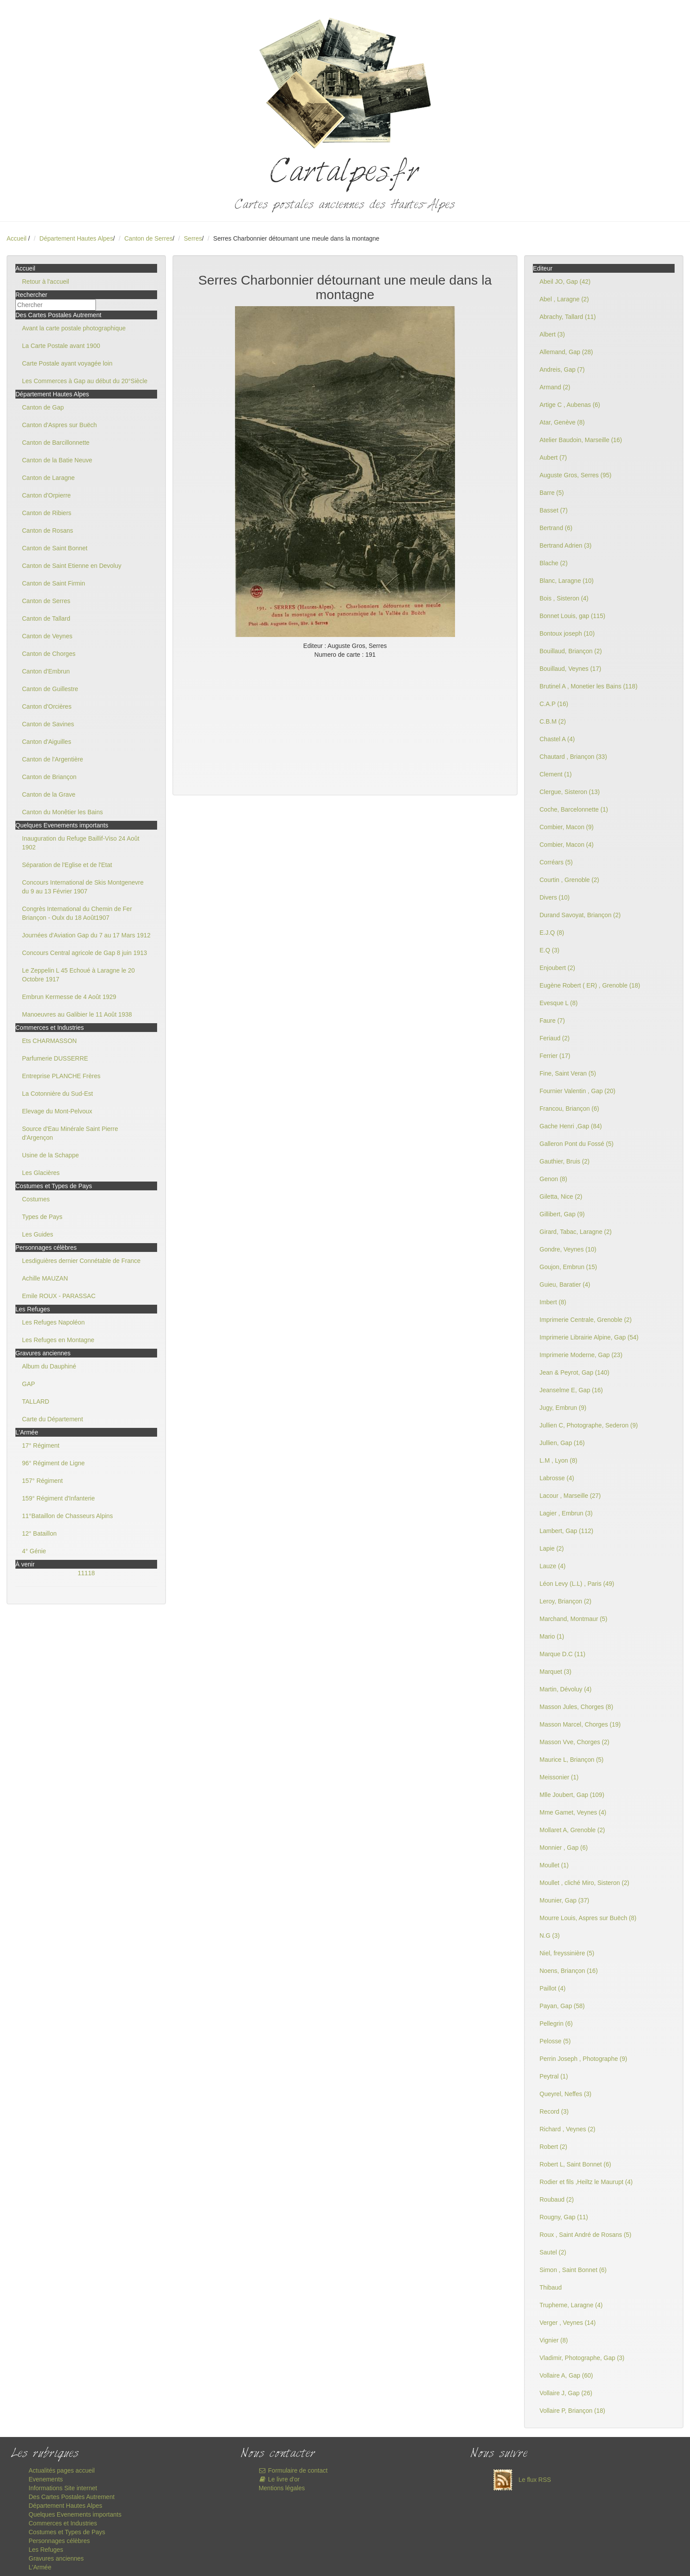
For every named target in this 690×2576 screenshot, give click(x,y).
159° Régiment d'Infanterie (58, 1498)
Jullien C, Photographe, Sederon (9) (589, 1425)
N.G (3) (550, 1935)
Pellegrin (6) (556, 2023)
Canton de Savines (48, 724)
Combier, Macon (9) (567, 827)
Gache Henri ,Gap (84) (571, 1126)
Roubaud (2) (557, 2199)
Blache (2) (554, 563)
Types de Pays (42, 1216)
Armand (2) (555, 387)
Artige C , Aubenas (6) (570, 404)
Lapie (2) (552, 1548)
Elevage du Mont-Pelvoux (57, 1111)
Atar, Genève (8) (562, 422)
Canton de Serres (148, 238)
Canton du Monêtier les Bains (62, 812)
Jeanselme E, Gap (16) (571, 1390)
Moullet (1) (554, 1865)
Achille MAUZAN (45, 1278)
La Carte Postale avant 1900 (61, 345)
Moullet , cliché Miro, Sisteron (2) (584, 1882)
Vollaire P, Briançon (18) (572, 2410)
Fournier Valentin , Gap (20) (578, 1090)
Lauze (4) (552, 1566)
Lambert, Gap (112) (566, 1530)
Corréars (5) (556, 862)
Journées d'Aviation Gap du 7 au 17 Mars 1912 (86, 935)
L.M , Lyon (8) (558, 1460)
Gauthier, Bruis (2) (565, 1161)
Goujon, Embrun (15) (568, 1266)
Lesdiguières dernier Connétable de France (81, 1260)
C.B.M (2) (553, 721)
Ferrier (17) (555, 1055)
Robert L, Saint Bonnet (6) (575, 2164)
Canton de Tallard (46, 618)
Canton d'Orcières (46, 706)
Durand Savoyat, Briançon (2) (580, 914)
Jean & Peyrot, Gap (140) (574, 1372)
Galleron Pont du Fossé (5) (576, 1143)
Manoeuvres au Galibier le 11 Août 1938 (77, 1014)
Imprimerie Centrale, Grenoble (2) (585, 1319)
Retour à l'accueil (45, 281)
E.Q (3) (549, 950)
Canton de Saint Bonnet (55, 548)
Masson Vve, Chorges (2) (574, 1741)
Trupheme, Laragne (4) (571, 2305)
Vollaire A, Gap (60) (566, 2375)
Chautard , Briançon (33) (573, 756)
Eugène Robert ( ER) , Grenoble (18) (590, 985)
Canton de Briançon (49, 776)
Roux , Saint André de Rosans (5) (585, 2234)
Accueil (16, 238)
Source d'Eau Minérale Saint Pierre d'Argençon (70, 1133)
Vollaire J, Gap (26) (566, 2393)
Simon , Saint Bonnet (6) (573, 2269)
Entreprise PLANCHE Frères (61, 1075)
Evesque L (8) (559, 1002)
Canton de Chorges (48, 653)
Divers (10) (554, 897)
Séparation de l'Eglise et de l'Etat (67, 864)
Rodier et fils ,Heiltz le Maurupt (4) (586, 2181)
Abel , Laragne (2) (564, 299)
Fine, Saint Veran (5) (568, 1073)
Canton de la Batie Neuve (57, 460)
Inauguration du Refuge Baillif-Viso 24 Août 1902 (80, 843)
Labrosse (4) (557, 1478)
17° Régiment (40, 1445)
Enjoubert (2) (557, 967)
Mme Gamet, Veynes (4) (573, 1812)
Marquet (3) (555, 1671)
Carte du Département (52, 1419)
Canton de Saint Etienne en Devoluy (71, 565)
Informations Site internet (63, 2488)
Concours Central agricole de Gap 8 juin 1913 (84, 952)
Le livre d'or (279, 2479)
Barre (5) (552, 492)
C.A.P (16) (554, 703)
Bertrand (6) (556, 527)
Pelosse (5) (555, 2041)
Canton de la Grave (48, 794)
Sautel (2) (553, 2252)
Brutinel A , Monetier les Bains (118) (589, 686)
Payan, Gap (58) (562, 2005)
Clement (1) (556, 774)
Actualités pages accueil (62, 2470)
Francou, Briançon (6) (569, 1108)
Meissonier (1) (559, 1777)
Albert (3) (552, 334)
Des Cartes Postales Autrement (71, 2496)
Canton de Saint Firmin (53, 583)
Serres (193, 238)
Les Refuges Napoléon (53, 1322)
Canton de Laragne (48, 477)
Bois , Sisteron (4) (564, 598)
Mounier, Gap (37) (564, 1900)
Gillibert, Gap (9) (562, 1214)
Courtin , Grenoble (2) (569, 879)
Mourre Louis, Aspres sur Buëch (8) (588, 1917)
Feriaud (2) (554, 1038)
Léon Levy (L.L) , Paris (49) (577, 1583)
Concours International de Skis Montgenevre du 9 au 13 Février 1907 (82, 887)
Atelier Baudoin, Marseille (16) (581, 439)
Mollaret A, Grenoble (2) (572, 1829)
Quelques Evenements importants (75, 2514)
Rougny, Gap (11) (564, 2217)
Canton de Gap (43, 407)
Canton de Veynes (47, 636)
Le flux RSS (519, 2479)
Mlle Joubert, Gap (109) (572, 1794)
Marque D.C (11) (562, 1654)
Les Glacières (41, 1172)
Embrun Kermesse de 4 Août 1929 (69, 996)
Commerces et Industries (63, 2523)
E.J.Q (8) (552, 932)
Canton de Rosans (47, 530)
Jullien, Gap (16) (562, 1442)
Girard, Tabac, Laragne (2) (576, 1231)
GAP (28, 1383)
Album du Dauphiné (49, 1366)
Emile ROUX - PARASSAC (58, 1295)
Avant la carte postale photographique (74, 328)
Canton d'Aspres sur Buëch (59, 424)
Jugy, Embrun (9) (563, 1407)
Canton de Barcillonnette (55, 442)
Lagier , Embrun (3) (566, 1513)
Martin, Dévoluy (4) (565, 1689)
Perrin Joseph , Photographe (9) (583, 2058)
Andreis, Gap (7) (562, 369)
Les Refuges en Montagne (58, 1339)
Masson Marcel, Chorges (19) (580, 1724)
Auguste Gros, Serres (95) (575, 475)
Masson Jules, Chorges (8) (576, 1706)
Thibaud (551, 2287)
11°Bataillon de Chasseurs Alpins (67, 1515)
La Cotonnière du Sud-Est (57, 1093)
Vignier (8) (554, 2340)
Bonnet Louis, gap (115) (572, 615)
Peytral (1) (554, 2076)
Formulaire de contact (293, 2470)
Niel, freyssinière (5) (567, 1953)
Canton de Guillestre (50, 688)
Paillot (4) (552, 1988)
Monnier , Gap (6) (564, 1847)
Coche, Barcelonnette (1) (574, 809)
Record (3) (554, 2111)
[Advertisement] (345, 725)
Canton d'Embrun (46, 671)
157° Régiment (42, 1480)
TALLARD (35, 1401)
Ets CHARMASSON (49, 1040)
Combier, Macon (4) (567, 844)
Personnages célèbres (59, 2540)
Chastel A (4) (557, 739)
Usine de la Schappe (50, 1155)
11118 (86, 1573)
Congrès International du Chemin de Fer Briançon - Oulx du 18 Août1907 (77, 913)
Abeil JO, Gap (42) (565, 281)
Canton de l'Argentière (52, 759)
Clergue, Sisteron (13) (570, 791)
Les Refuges (46, 2549)
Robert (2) (553, 2146)
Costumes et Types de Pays (67, 2532)
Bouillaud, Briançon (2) (571, 651)
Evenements (46, 2479)
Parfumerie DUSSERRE (55, 1058)
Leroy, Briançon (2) (565, 1601)
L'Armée (40, 2567)
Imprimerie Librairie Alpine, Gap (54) (589, 1337)
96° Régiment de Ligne (53, 1463)
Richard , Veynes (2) (567, 2129)
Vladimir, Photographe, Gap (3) (582, 2357)
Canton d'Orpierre (46, 495)
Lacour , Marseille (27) (570, 1495)
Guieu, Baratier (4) (565, 1284)
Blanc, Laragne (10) (567, 580)
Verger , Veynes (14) (568, 2322)
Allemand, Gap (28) (566, 351)
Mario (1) (552, 1636)
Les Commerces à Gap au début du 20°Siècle (84, 380)
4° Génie (34, 1551)
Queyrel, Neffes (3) (565, 2093)
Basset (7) (554, 510)
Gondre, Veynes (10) (568, 1249)
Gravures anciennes (56, 2558)
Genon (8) (553, 1178)
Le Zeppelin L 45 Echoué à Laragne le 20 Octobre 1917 (78, 975)
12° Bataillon (39, 1533)
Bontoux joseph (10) (567, 633)
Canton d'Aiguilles (46, 741)
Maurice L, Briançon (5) (572, 1759)
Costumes (36, 1199)
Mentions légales (282, 2488)
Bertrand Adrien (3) (565, 545)
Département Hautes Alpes (76, 238)
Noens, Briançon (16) (569, 1970)
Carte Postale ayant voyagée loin (67, 363)
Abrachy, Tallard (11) (568, 316)
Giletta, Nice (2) (561, 1196)
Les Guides (37, 1234)
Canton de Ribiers (46, 512)
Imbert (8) (553, 1302)
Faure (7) (552, 1020)
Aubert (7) (553, 457)
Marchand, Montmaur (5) (573, 1618)
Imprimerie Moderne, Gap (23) (581, 1354)
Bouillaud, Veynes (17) (570, 668)
